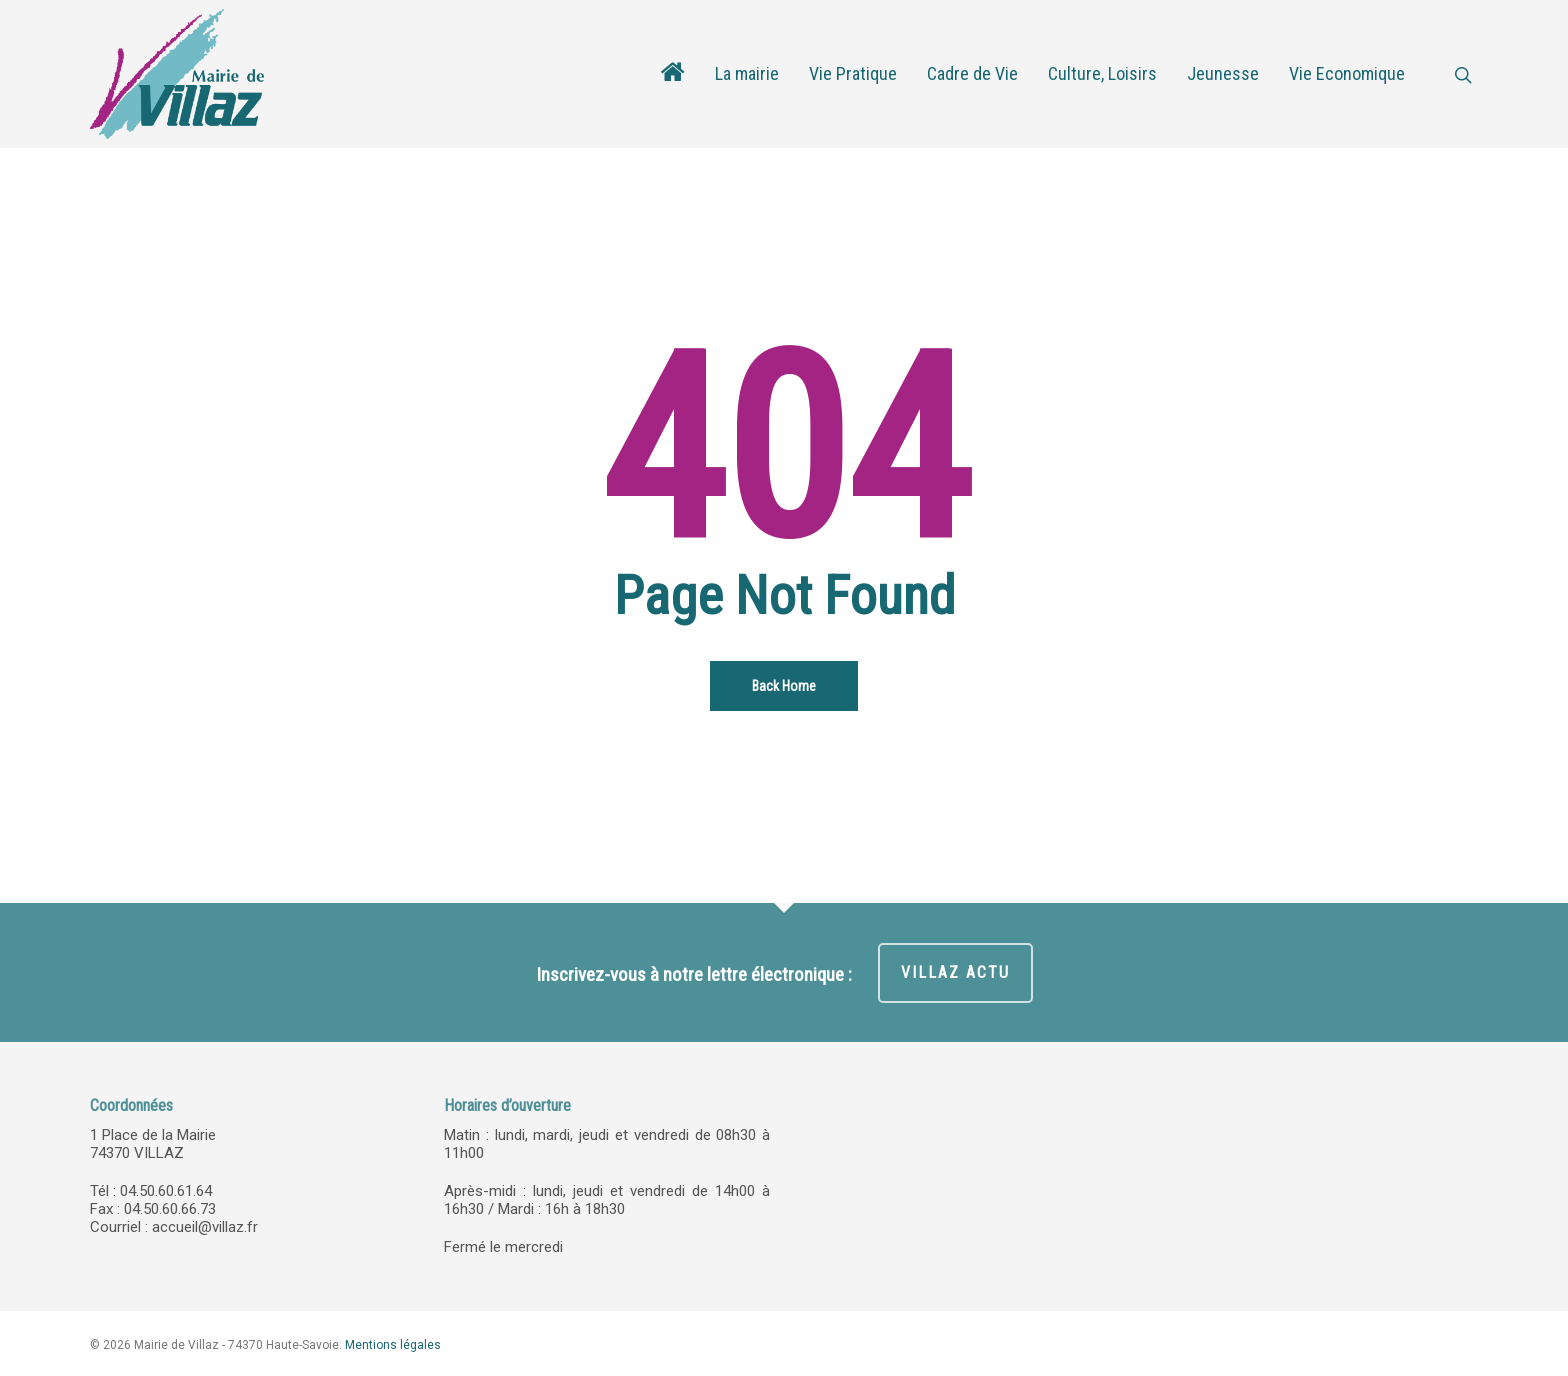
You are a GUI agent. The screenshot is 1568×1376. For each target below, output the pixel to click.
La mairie (747, 74)
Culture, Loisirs (1102, 74)
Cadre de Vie (972, 74)
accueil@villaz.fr (205, 1227)
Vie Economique (1347, 74)
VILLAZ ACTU (955, 972)
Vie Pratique (853, 74)
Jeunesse (1223, 74)
